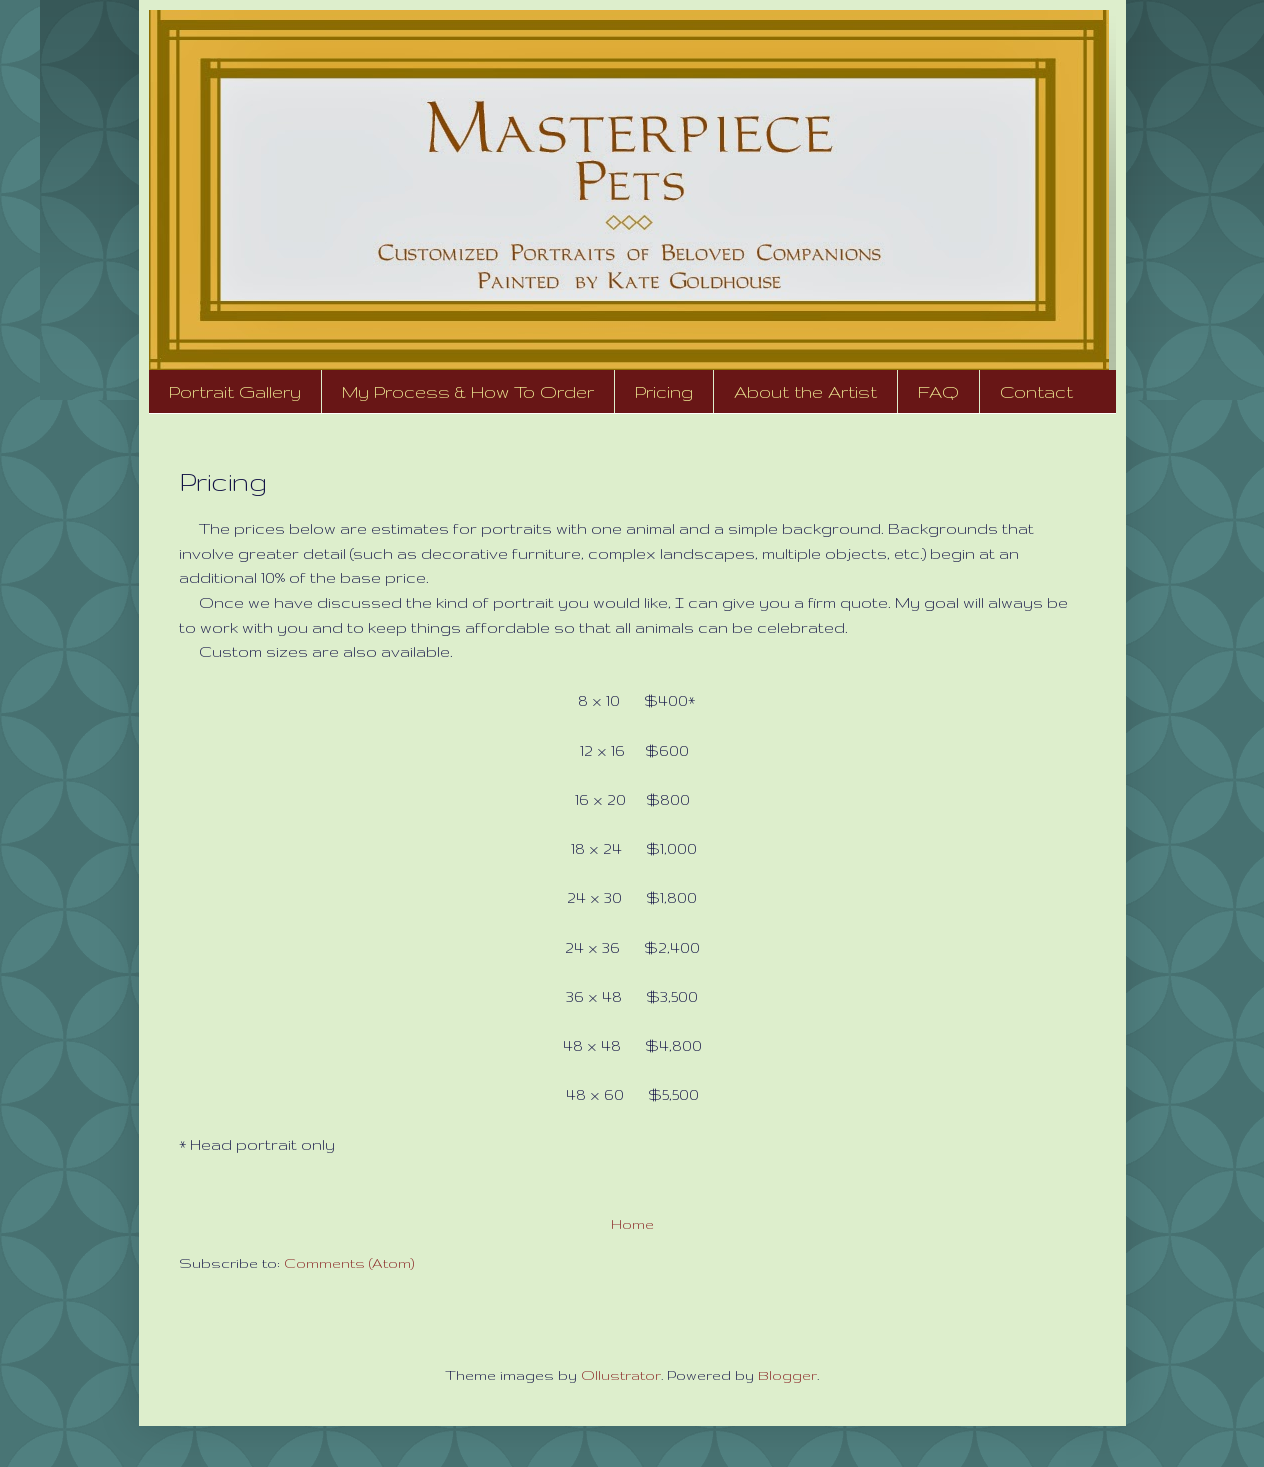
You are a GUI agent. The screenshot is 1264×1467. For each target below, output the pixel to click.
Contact (1036, 391)
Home (632, 1224)
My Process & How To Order (468, 391)
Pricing (664, 391)
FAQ (938, 391)
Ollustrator (621, 1375)
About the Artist (805, 391)
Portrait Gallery (235, 391)
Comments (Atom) (349, 1263)
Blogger (787, 1375)
